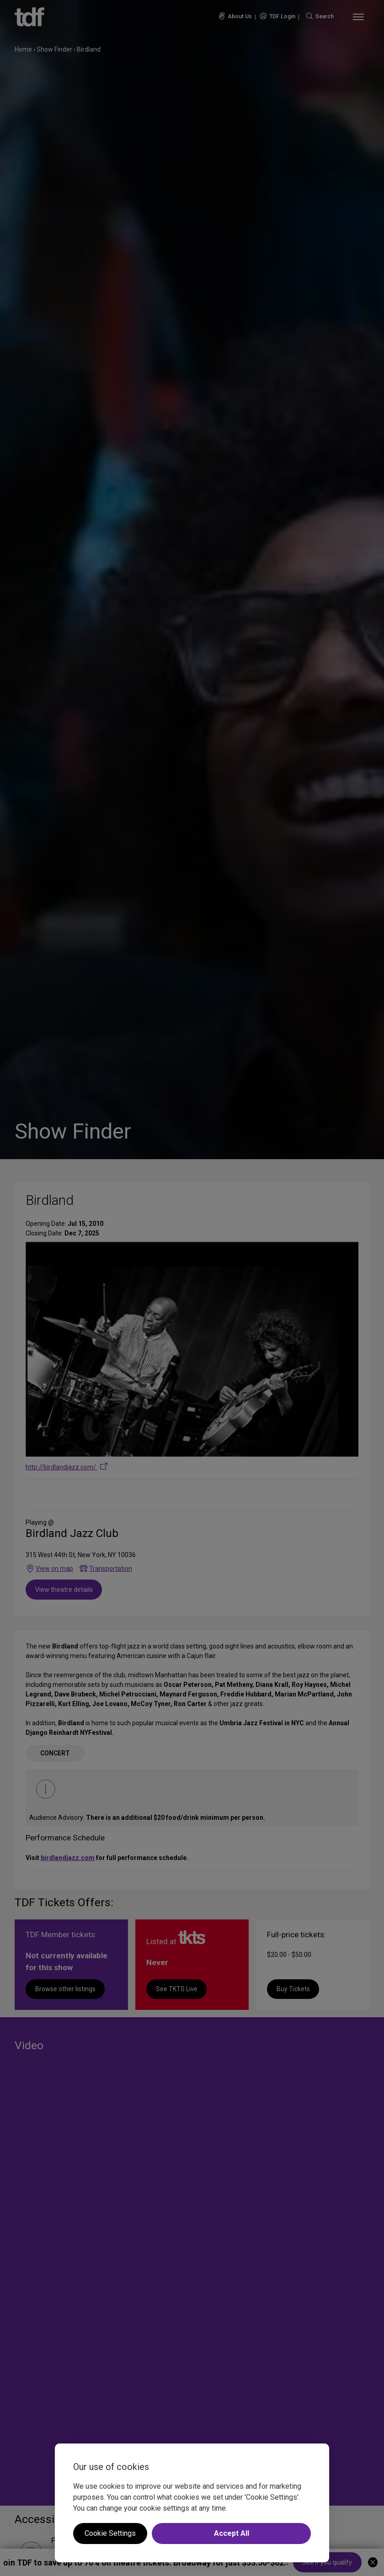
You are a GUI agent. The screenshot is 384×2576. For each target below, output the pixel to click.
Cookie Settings (110, 2533)
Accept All (231, 2533)
